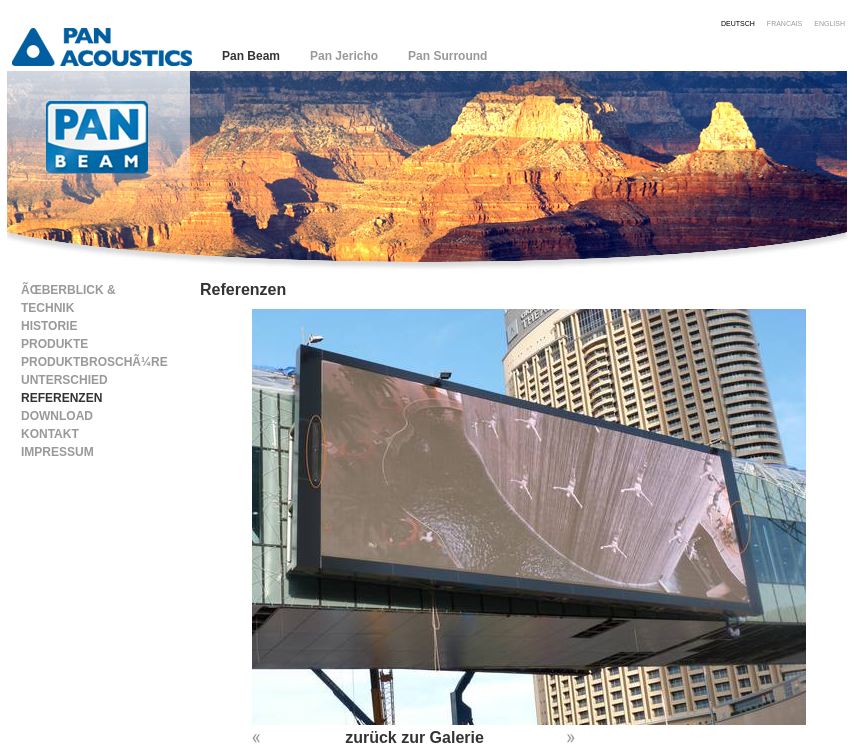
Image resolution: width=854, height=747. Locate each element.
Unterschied (64, 380)
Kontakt (50, 434)
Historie (49, 326)
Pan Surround (447, 56)
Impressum (57, 452)
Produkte (54, 344)
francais (784, 22)
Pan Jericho (344, 56)
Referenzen (61, 398)
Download (57, 416)
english (829, 22)
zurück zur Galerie (414, 737)
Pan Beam (251, 56)
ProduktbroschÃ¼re (94, 362)
